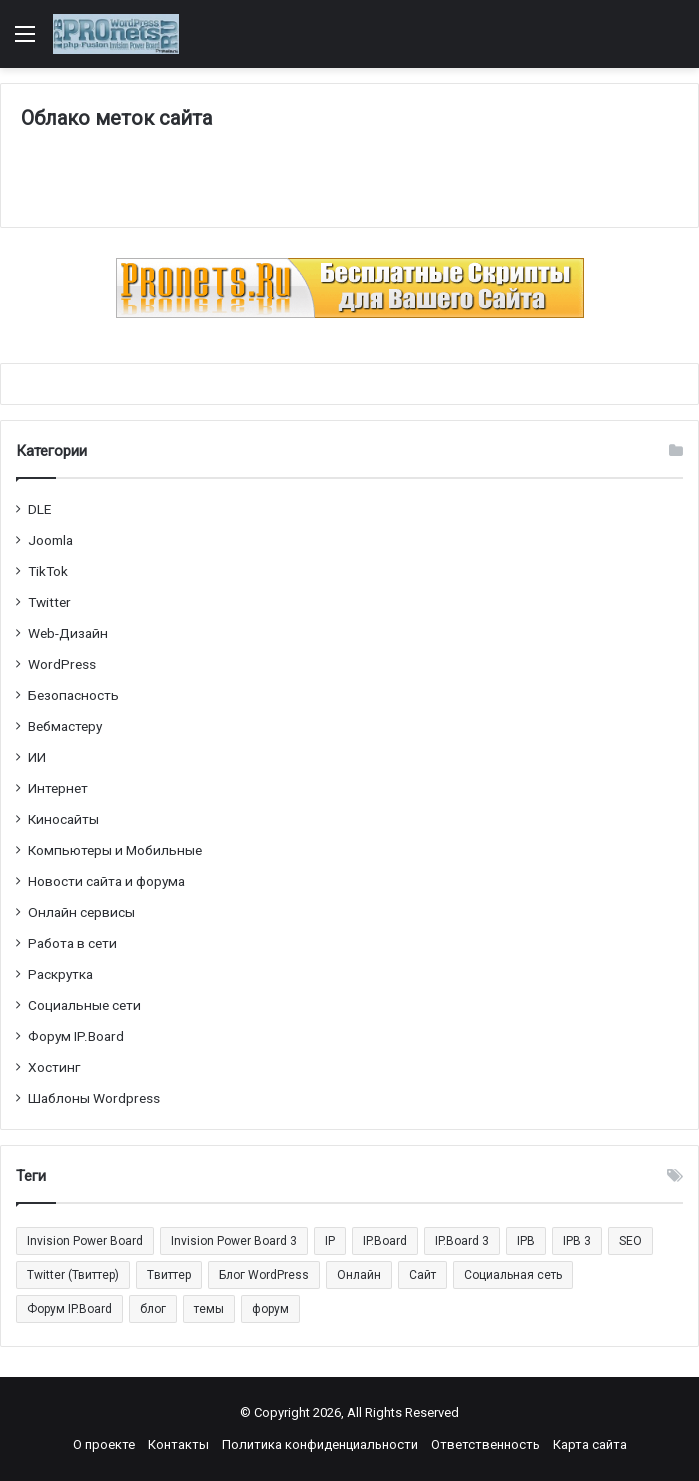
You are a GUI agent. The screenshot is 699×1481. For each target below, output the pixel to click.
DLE (39, 509)
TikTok (48, 571)
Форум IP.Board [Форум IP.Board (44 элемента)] (69, 1309)
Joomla (50, 540)
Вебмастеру (65, 726)
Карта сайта (590, 1444)
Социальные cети (84, 1005)
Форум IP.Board (76, 1036)
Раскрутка (60, 974)
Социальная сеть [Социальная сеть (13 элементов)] (513, 1275)
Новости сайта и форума (106, 881)
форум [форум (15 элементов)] (270, 1309)
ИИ (37, 757)
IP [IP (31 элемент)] (330, 1241)
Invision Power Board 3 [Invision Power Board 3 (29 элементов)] (234, 1241)
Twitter (49, 602)
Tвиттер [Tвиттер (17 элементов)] (169, 1275)
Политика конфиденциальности (320, 1444)
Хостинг (54, 1067)
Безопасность (73, 695)
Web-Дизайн (68, 633)
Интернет (58, 788)
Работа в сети (72, 943)
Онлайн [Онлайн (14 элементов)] (359, 1275)
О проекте (104, 1444)
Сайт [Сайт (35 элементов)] (422, 1275)
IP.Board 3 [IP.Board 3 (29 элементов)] (462, 1241)
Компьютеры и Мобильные (115, 850)
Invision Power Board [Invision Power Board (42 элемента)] (85, 1241)
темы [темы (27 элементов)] (209, 1309)
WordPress (62, 664)
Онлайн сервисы (81, 912)
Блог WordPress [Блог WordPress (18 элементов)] (264, 1275)
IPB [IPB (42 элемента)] (526, 1241)
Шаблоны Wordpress (94, 1098)
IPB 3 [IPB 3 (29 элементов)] (577, 1241)
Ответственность (485, 1444)
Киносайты (63, 819)
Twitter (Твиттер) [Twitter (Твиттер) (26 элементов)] (73, 1275)
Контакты (178, 1444)
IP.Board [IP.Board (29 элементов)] (385, 1241)
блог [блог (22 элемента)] (153, 1309)
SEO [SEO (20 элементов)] (630, 1241)
